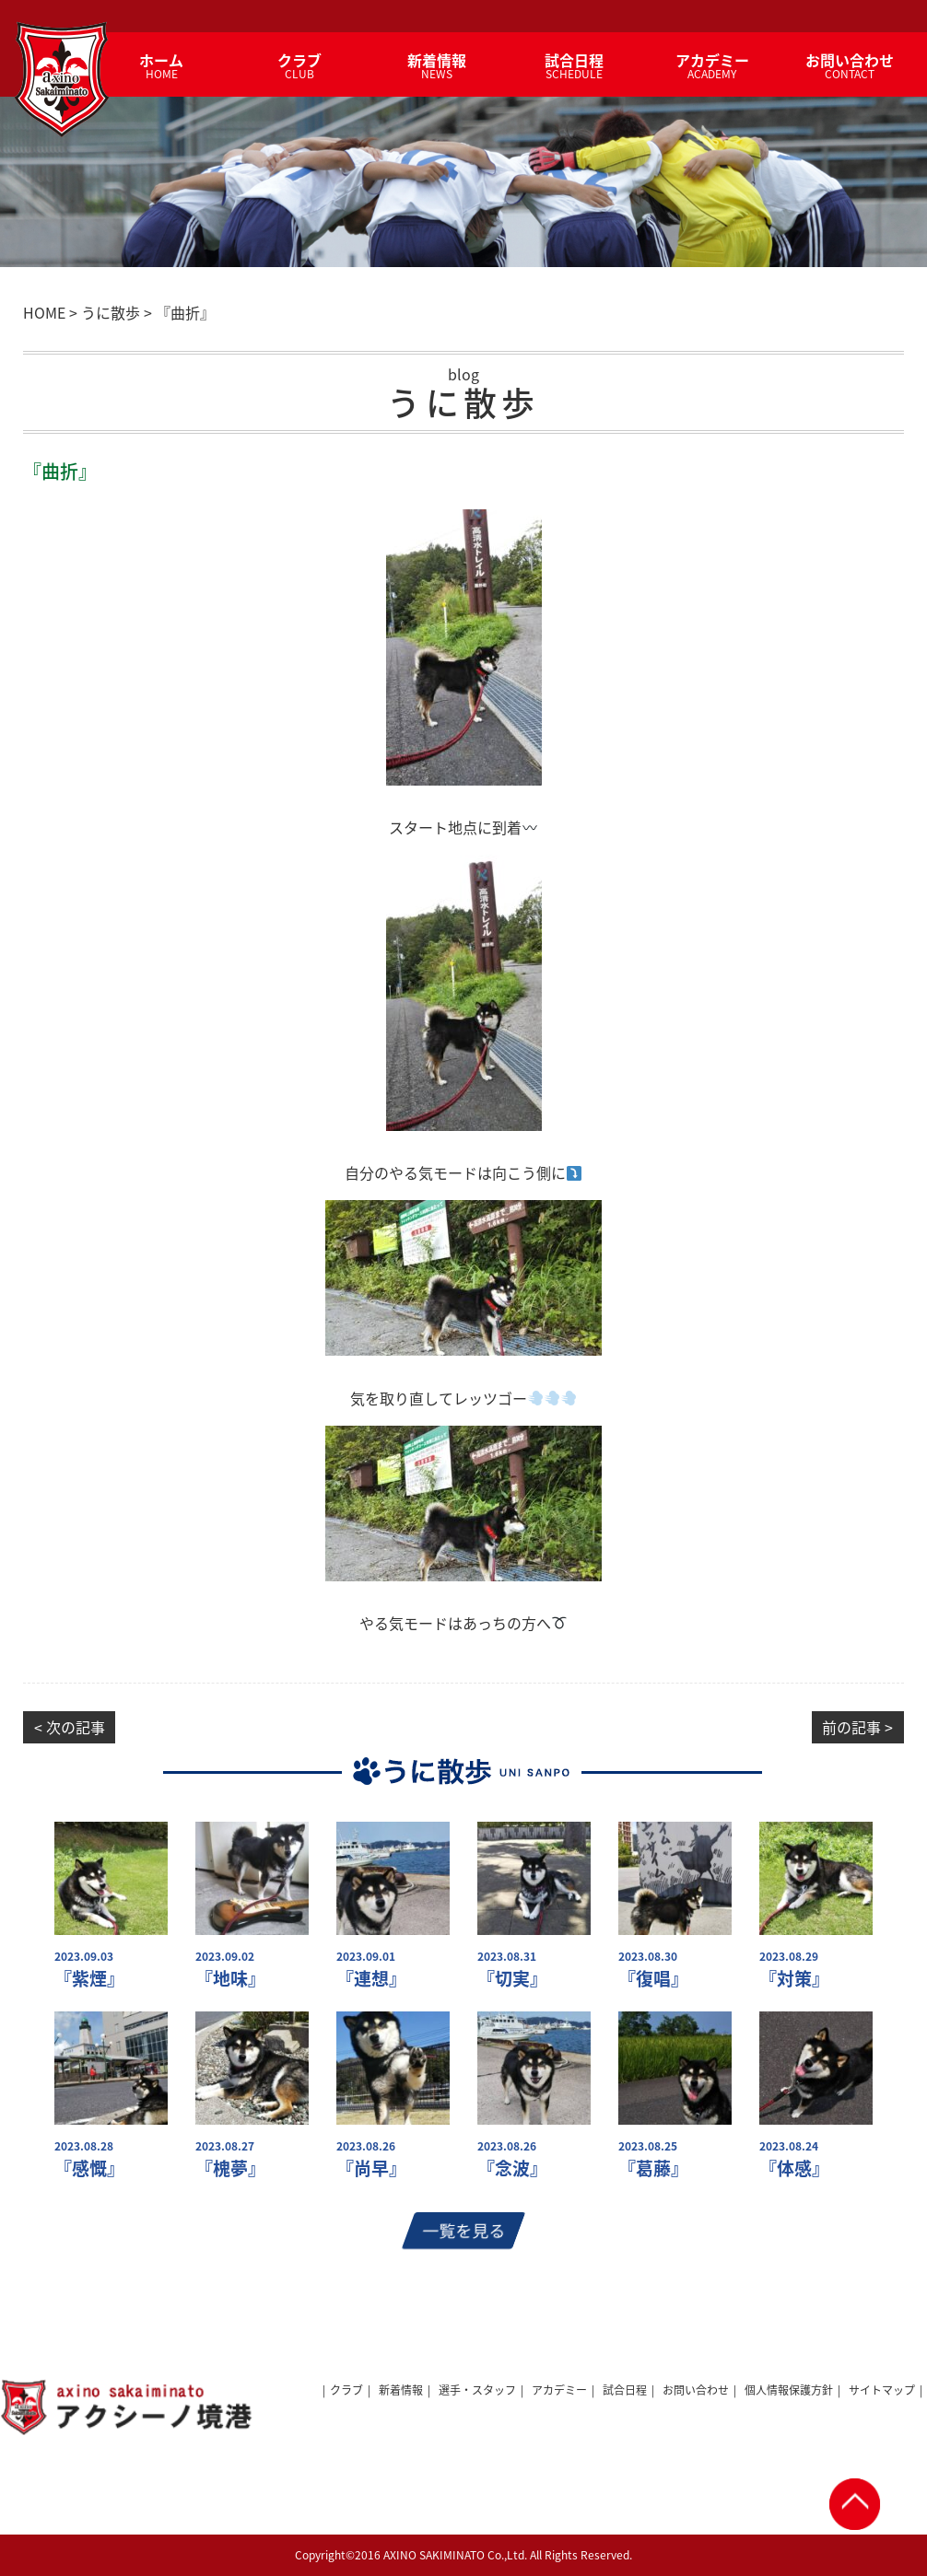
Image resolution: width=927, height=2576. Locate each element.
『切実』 (512, 1978)
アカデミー (559, 2390)
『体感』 (794, 2168)
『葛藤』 (653, 2168)
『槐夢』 (230, 2168)
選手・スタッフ (477, 2390)
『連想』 (371, 1978)
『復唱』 (653, 1978)
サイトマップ (882, 2390)
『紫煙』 (89, 1978)
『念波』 (512, 2168)
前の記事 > (857, 1727)
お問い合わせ (696, 2390)
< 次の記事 (69, 1727)
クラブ (346, 2390)
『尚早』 (371, 2168)
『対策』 (794, 1978)
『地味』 (230, 1978)
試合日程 (625, 2390)
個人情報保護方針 (789, 2390)
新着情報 (401, 2390)
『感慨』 (89, 2168)
